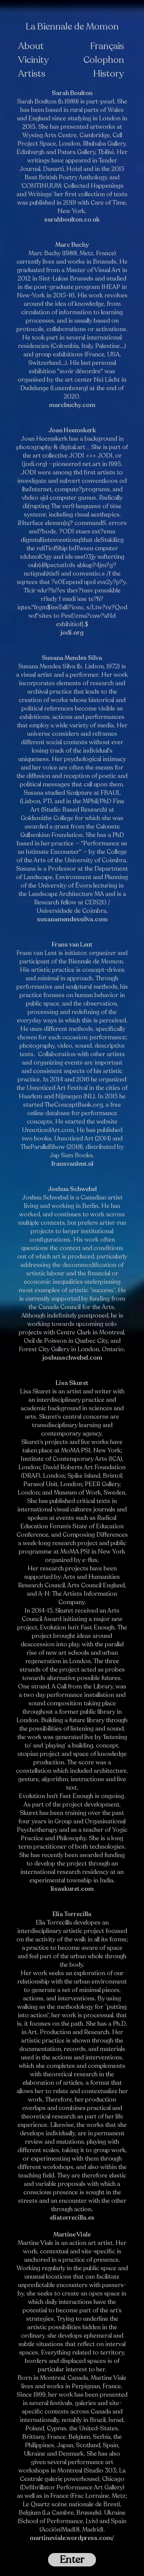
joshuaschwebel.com (72, 1358)
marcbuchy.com (72, 405)
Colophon (103, 60)
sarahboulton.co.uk (72, 219)
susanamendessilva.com (72, 919)
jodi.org (72, 632)
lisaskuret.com (72, 1889)
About (31, 46)
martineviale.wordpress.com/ (72, 2538)
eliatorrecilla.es (72, 2217)
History (108, 74)
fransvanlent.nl (72, 1164)
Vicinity (33, 60)
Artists (31, 74)
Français (107, 46)
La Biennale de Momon (72, 27)
